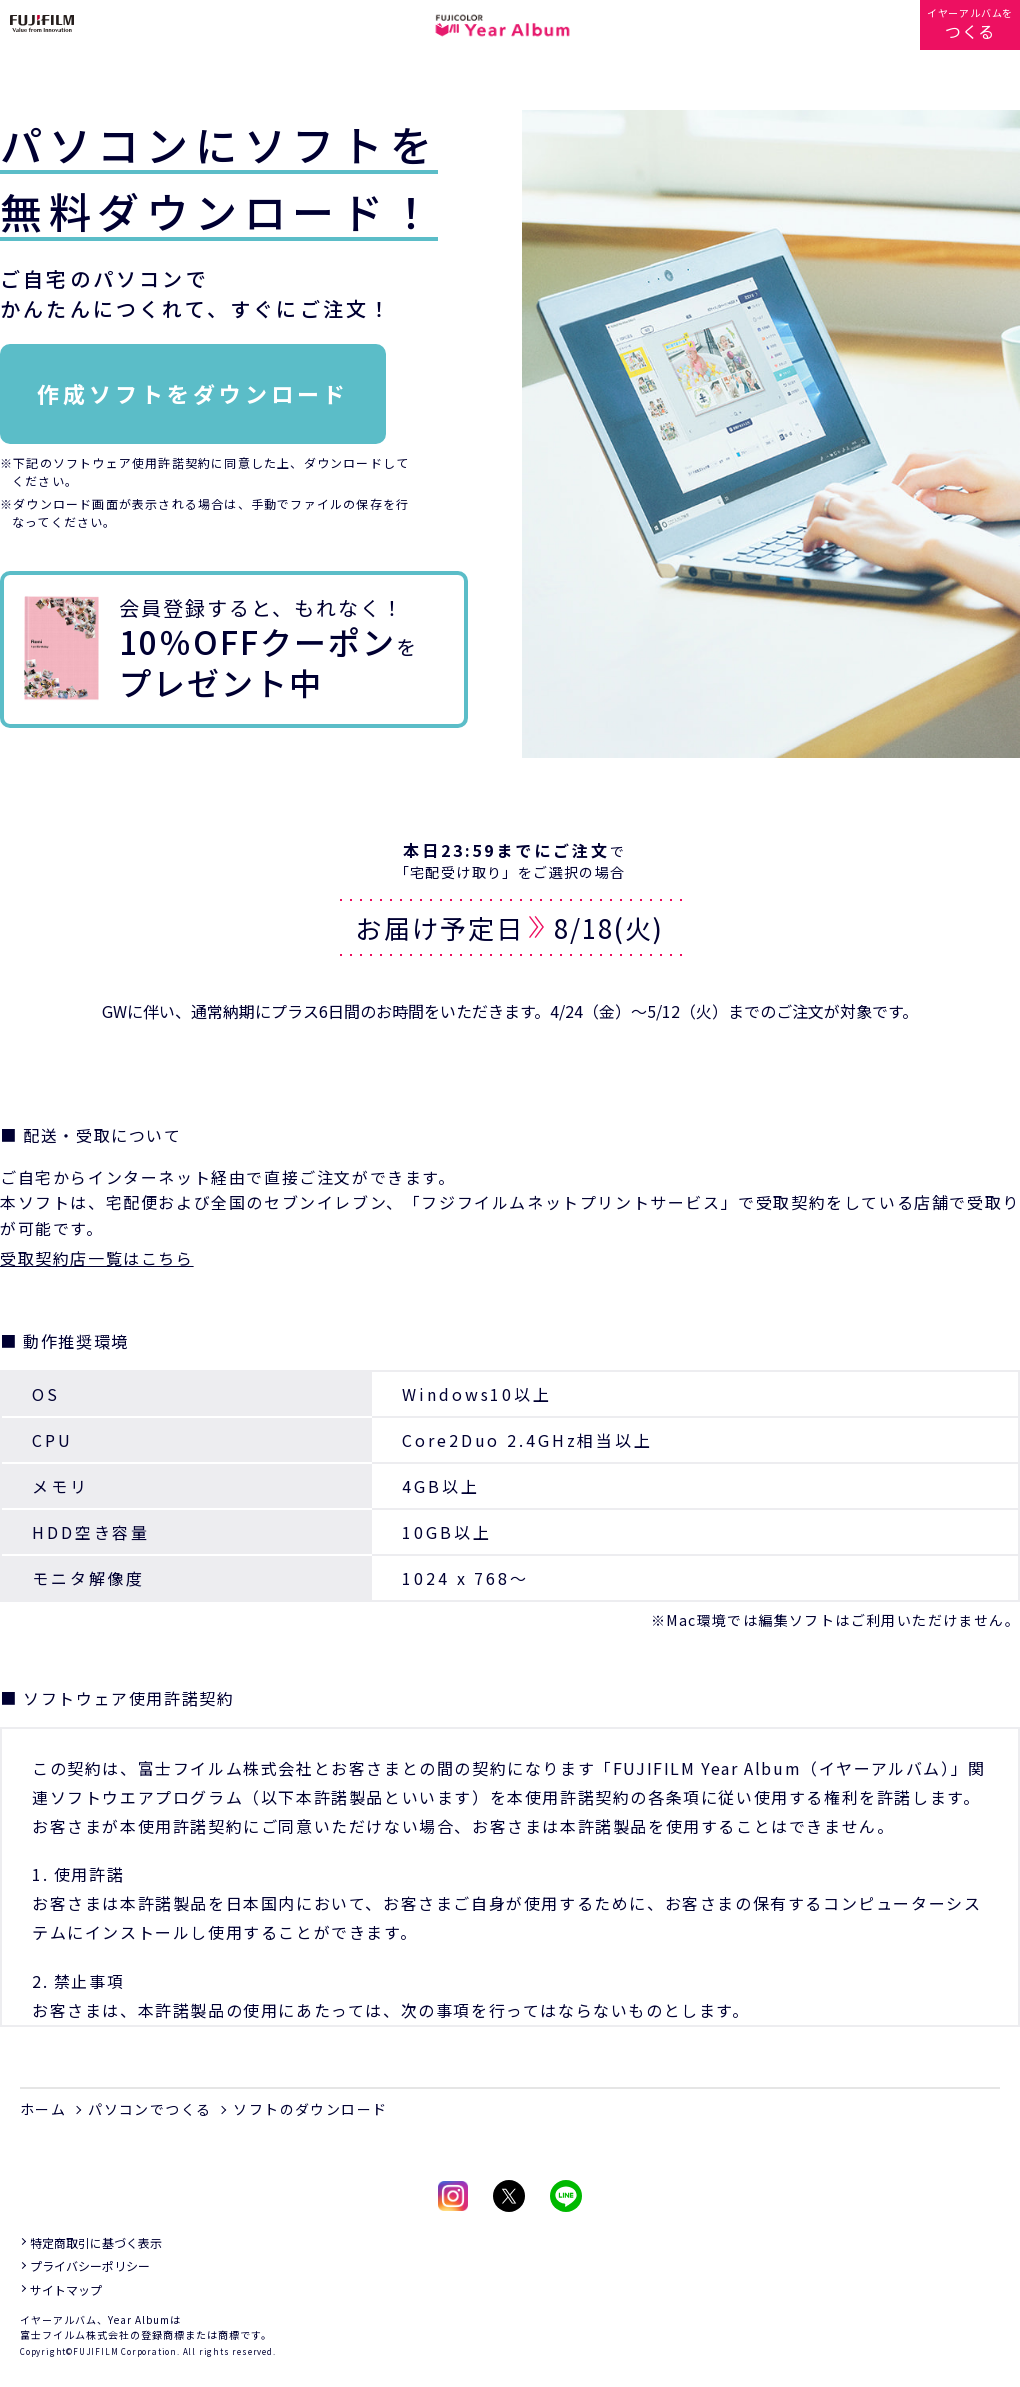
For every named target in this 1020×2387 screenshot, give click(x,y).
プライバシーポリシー (90, 2265)
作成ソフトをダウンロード (193, 393)
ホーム (43, 2109)
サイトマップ (66, 2289)
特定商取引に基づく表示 (96, 2242)
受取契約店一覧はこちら (97, 1258)
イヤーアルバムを (970, 24)
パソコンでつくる (149, 2109)
